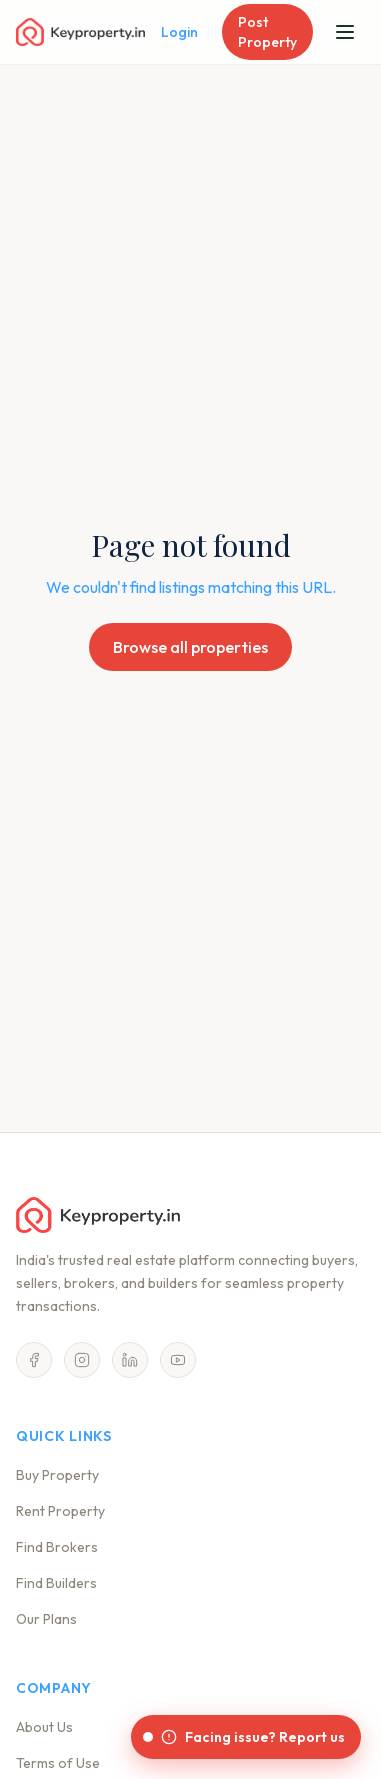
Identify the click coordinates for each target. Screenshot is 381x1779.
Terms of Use (58, 1763)
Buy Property (57, 1475)
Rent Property (60, 1511)
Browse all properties (190, 647)
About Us (44, 1727)
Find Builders (56, 1583)
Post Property (267, 32)
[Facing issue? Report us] (246, 1737)
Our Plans (46, 1619)
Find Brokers (57, 1547)
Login (179, 32)
